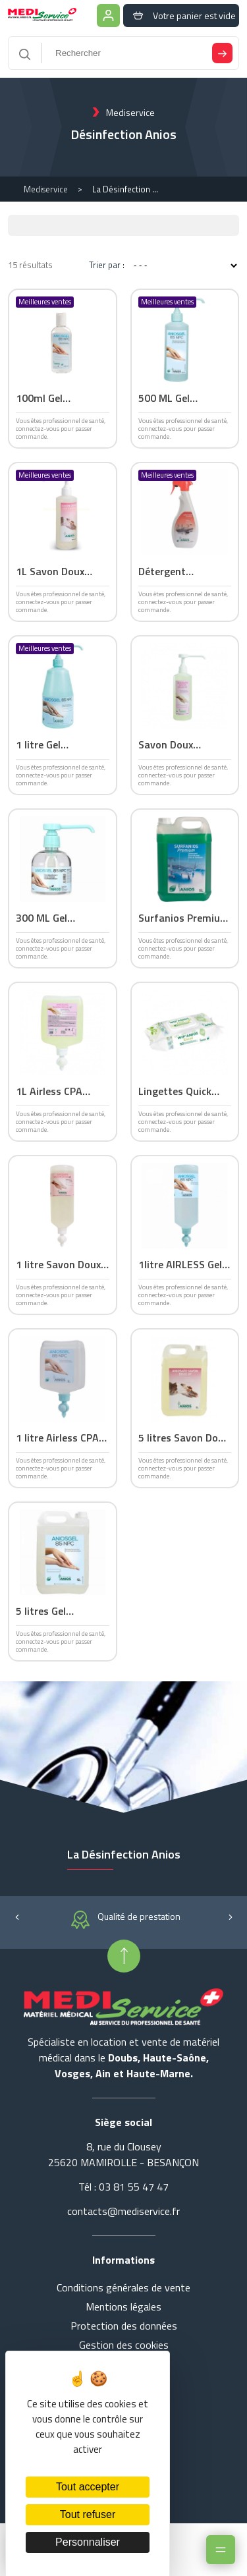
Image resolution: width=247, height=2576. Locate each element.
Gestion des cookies (124, 2345)
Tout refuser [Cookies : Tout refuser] (87, 2514)
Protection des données (123, 2326)
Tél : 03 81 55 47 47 (123, 2187)
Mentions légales (123, 2306)
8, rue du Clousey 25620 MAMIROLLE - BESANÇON (123, 2154)
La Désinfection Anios (125, 189)
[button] (17, 1916)
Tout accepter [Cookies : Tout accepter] (87, 2486)
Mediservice (46, 189)
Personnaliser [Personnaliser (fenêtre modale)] (87, 2542)
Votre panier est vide (181, 15)
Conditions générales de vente (123, 2287)
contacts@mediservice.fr (123, 2211)
